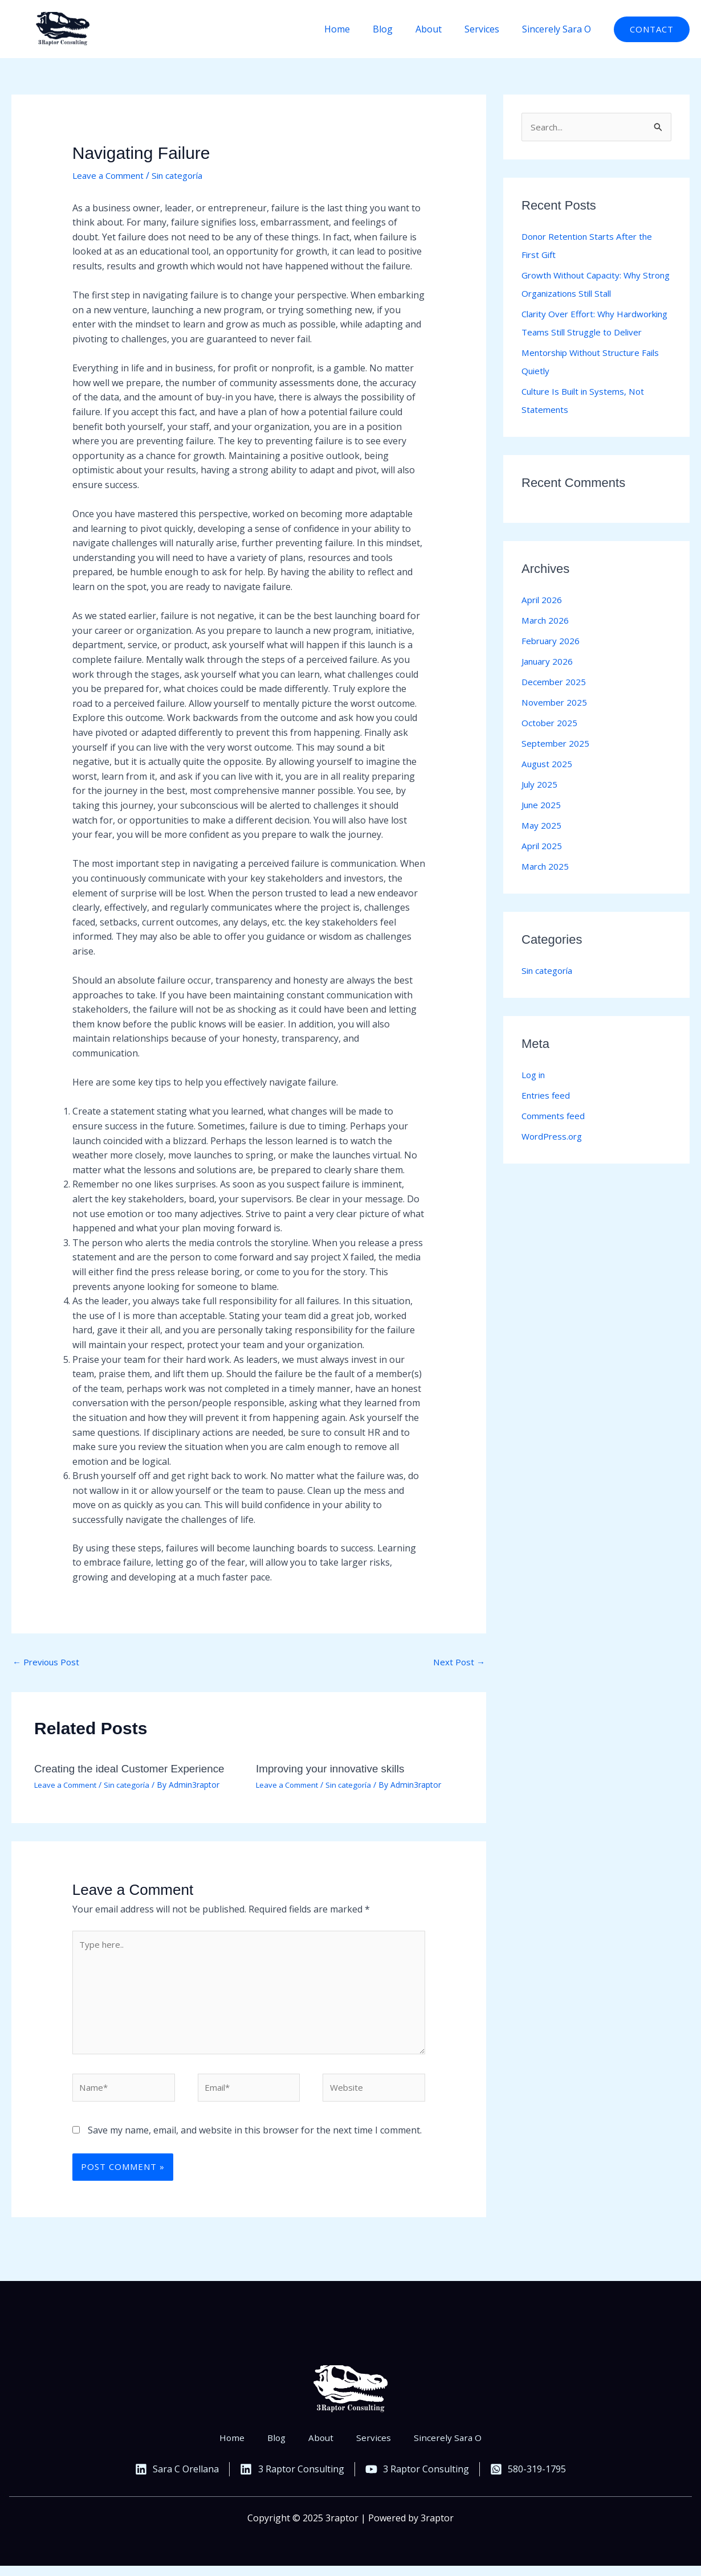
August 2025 (548, 783)
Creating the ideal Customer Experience (135, 1769)
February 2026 (552, 660)
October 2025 (550, 742)
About (440, 29)
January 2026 (549, 680)
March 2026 (546, 639)
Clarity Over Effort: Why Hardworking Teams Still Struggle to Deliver (593, 333)
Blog (399, 29)
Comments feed (555, 1135)
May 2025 (542, 844)
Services (488, 29)
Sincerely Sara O (558, 29)
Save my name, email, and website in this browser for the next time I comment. (255, 2139)
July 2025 (540, 803)
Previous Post (48, 1662)
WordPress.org (553, 1155)
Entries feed (547, 1114)
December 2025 (554, 701)
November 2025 (555, 721)
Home (357, 29)
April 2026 (542, 619)
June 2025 (542, 824)
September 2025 (556, 762)
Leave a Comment (110, 175)
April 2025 (542, 865)
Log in (534, 1094)
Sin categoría (185, 175)
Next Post (458, 1662)
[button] (652, 29)
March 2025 (546, 885)
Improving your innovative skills (335, 1769)
